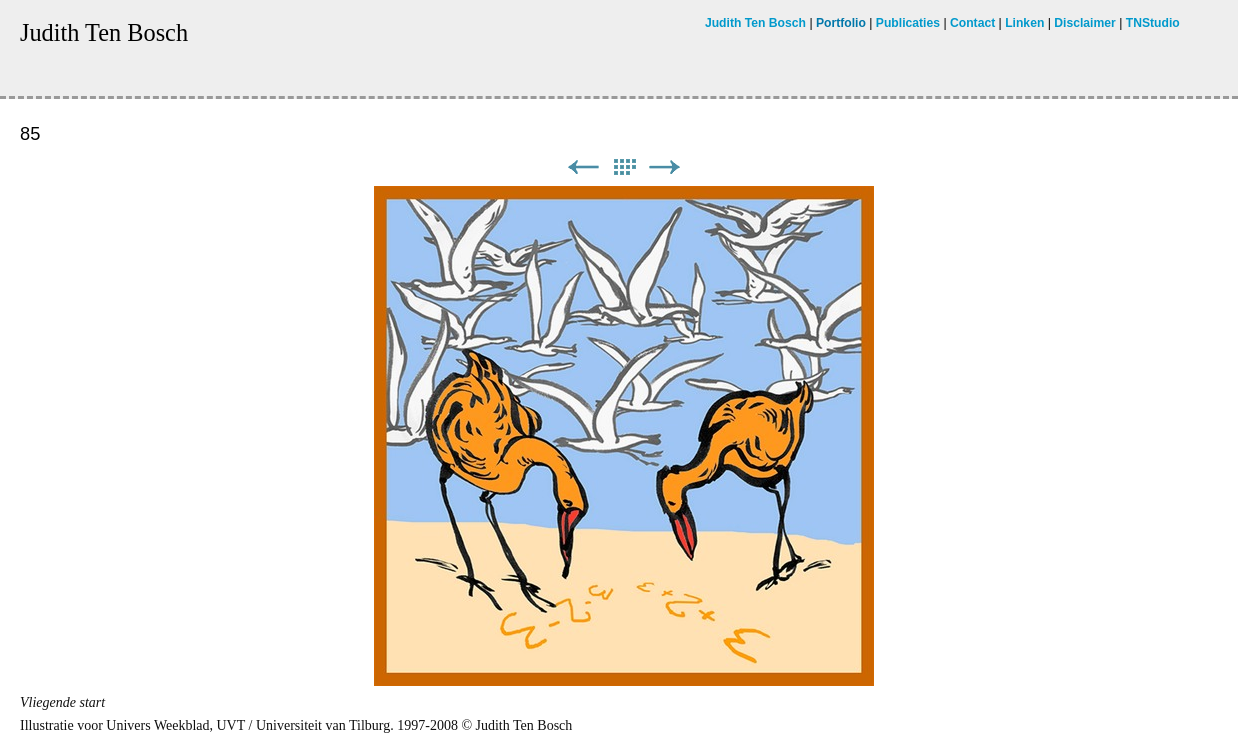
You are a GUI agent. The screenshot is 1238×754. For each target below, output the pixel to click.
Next (665, 167)
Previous (583, 167)
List (624, 167)
